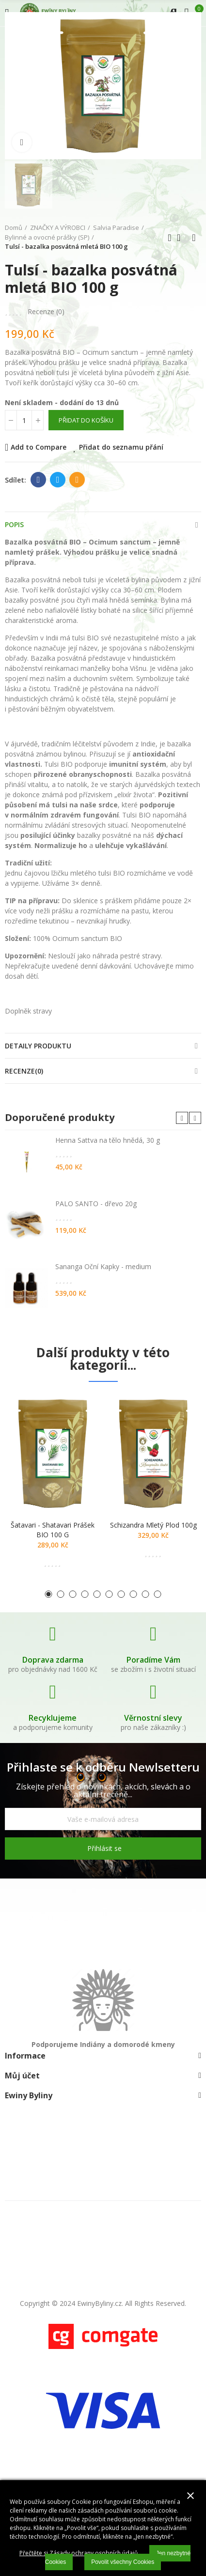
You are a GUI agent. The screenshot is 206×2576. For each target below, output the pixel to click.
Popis (14, 524)
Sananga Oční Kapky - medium (103, 1266)
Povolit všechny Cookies (122, 2562)
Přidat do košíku (86, 420)
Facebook (38, 479)
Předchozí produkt (169, 237)
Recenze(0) (24, 1071)
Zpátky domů (182, 237)
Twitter (58, 479)
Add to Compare (38, 447)
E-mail (77, 479)
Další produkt (194, 237)
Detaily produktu (38, 1045)
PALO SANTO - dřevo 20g (96, 1203)
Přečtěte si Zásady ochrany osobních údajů (78, 2553)
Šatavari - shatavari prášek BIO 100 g (53, 1529)
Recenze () (46, 311)
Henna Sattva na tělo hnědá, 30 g (107, 1140)
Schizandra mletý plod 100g (153, 1525)
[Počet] (24, 420)
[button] (182, 1118)
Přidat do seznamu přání (121, 447)
